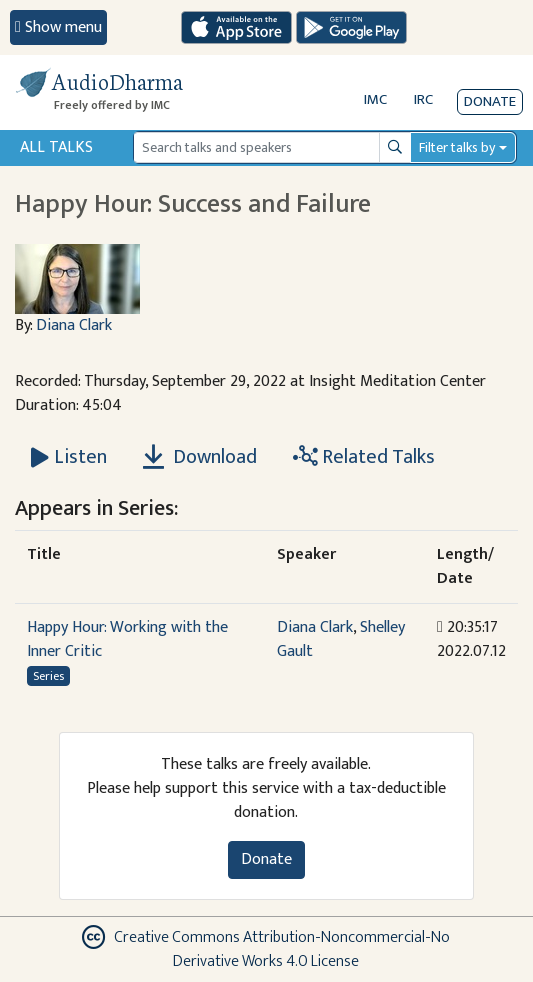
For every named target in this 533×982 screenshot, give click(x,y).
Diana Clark (74, 325)
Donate (490, 101)
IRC (423, 99)
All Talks (56, 147)
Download (200, 457)
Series (48, 676)
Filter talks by (457, 147)
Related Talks (364, 457)
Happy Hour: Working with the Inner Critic (127, 639)
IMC (375, 99)
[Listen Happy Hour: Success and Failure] (69, 457)
